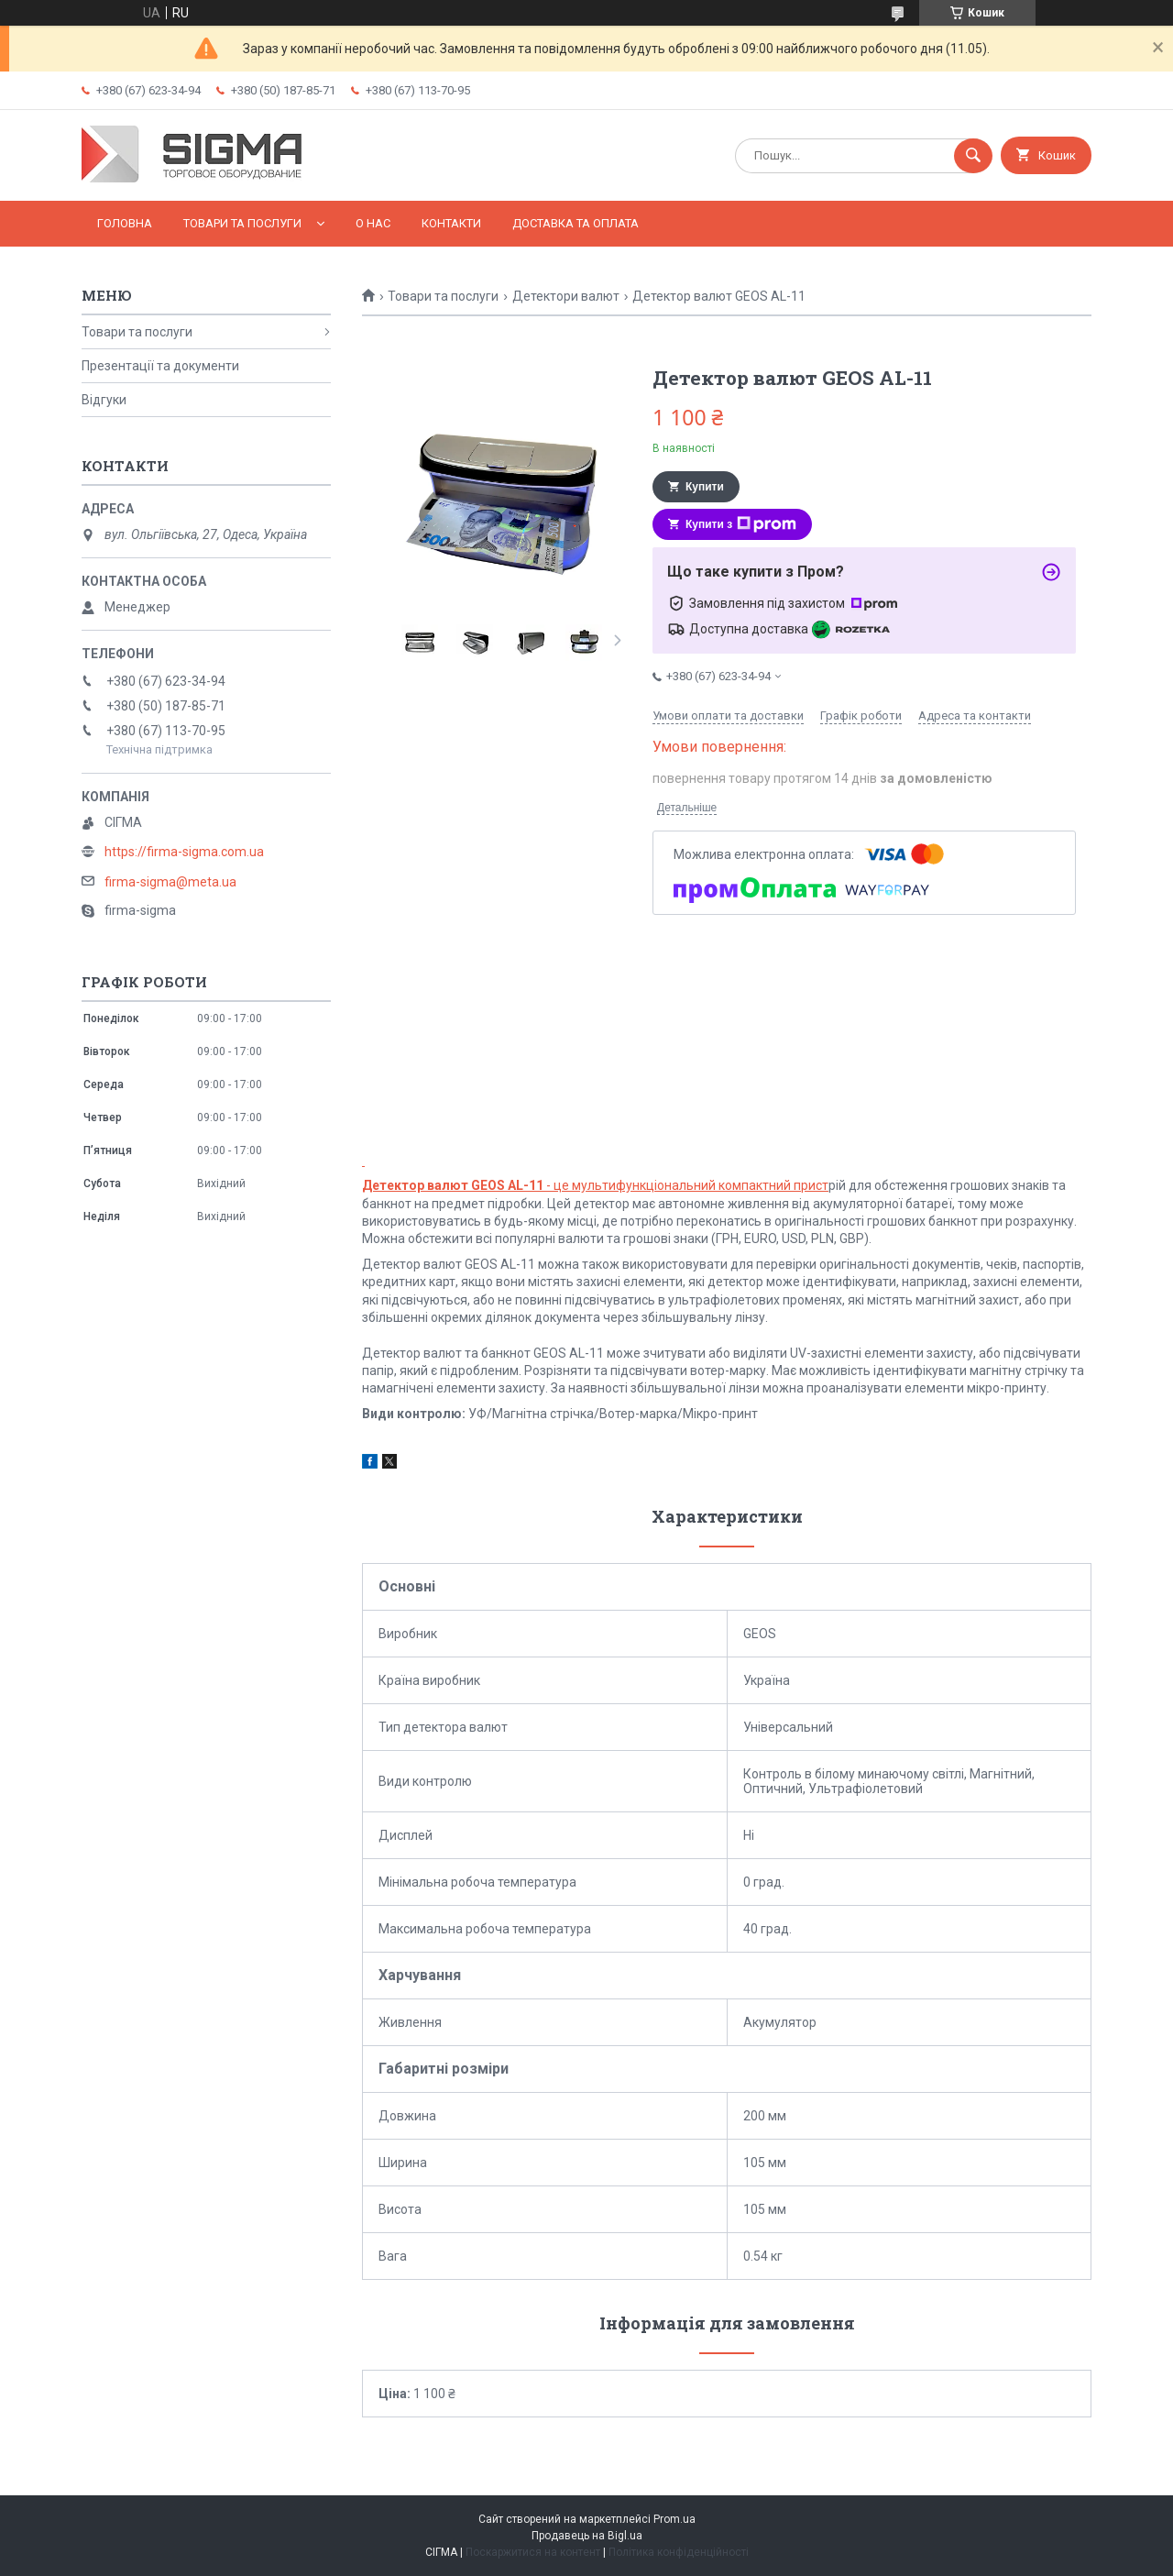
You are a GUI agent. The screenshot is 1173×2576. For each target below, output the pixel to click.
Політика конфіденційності (678, 2552)
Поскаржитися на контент (533, 2552)
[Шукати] (973, 155)
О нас (373, 223)
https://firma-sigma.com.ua (184, 851)
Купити (704, 486)
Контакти (451, 223)
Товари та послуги (242, 223)
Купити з (740, 524)
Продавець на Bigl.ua (587, 2535)
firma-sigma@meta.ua (170, 882)
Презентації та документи (160, 365)
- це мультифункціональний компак (562, 1185)
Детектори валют (565, 296)
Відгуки (104, 399)
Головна (124, 223)
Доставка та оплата (575, 223)
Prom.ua (674, 2519)
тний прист (795, 1185)
